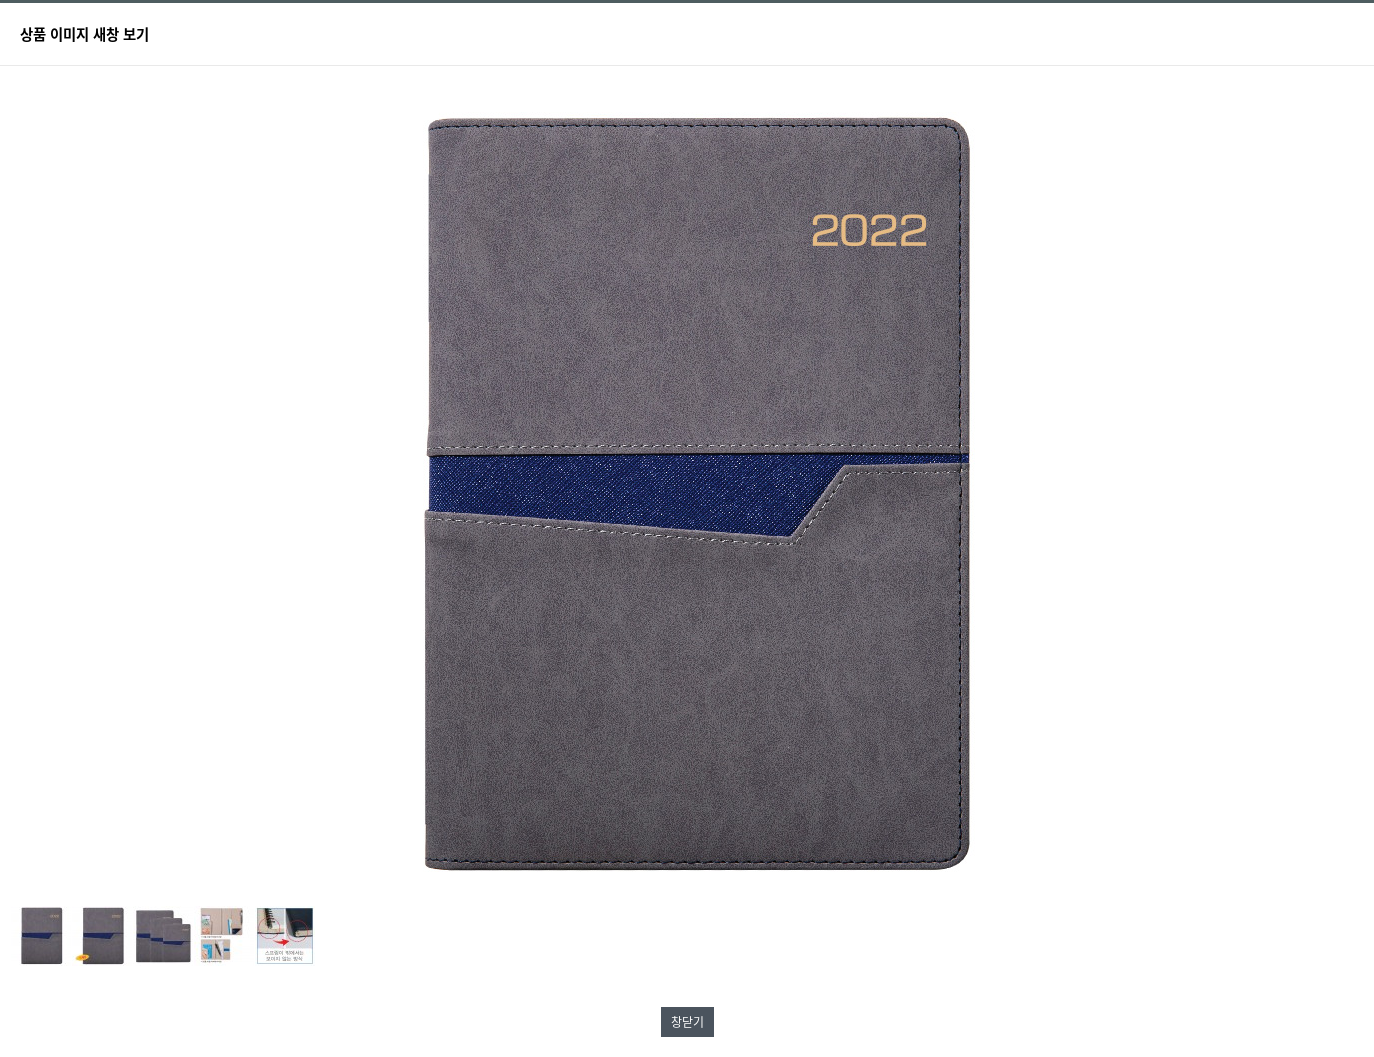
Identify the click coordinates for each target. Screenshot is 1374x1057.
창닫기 (687, 1022)
